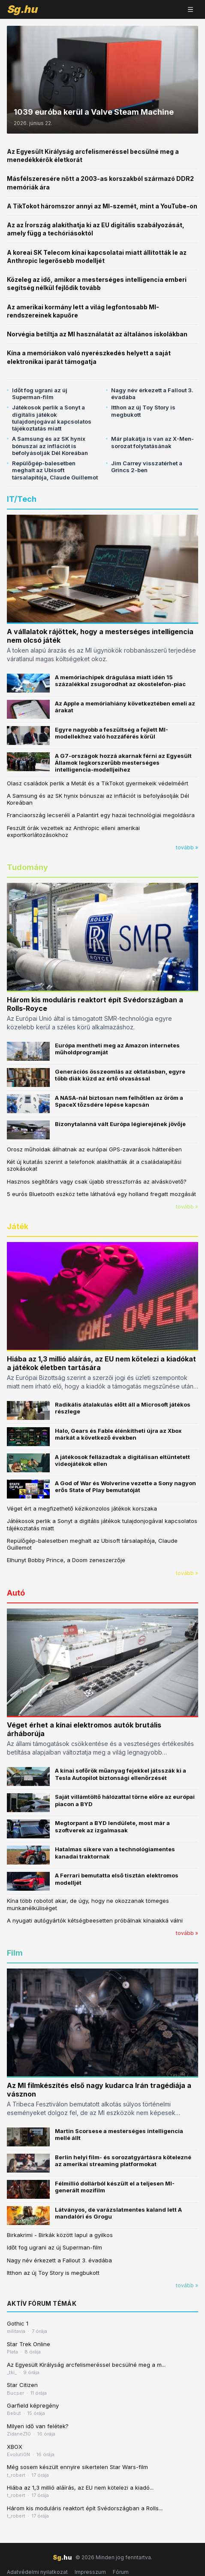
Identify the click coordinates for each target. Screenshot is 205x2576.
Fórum (121, 2572)
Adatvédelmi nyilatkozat (37, 2572)
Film (15, 1952)
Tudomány (27, 867)
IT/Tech (21, 499)
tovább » (187, 847)
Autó (16, 1592)
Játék (17, 1226)
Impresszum (90, 2572)
